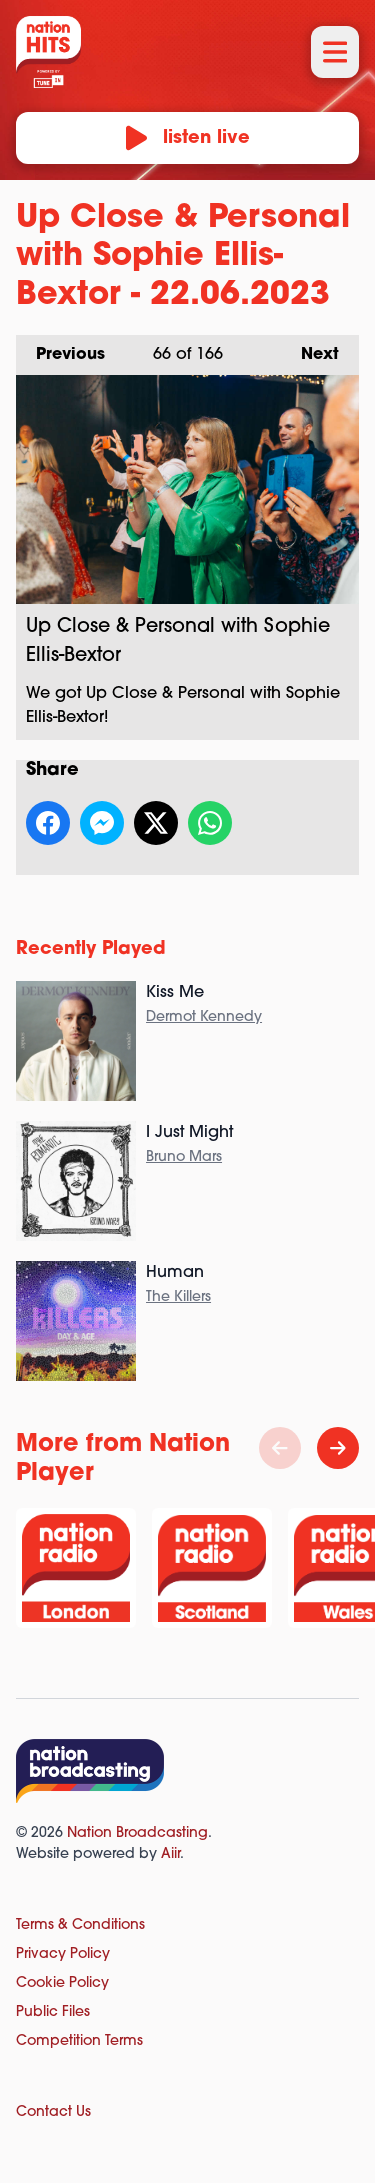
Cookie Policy (62, 1983)
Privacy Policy (63, 1954)
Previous (60, 349)
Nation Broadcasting (137, 1833)
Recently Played (91, 949)
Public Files (53, 2012)
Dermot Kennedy (204, 1017)
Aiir (170, 1854)
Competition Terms (79, 2041)
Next (310, 349)
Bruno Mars (184, 1157)
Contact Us (53, 2112)
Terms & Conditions (80, 1925)
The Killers (178, 1297)
